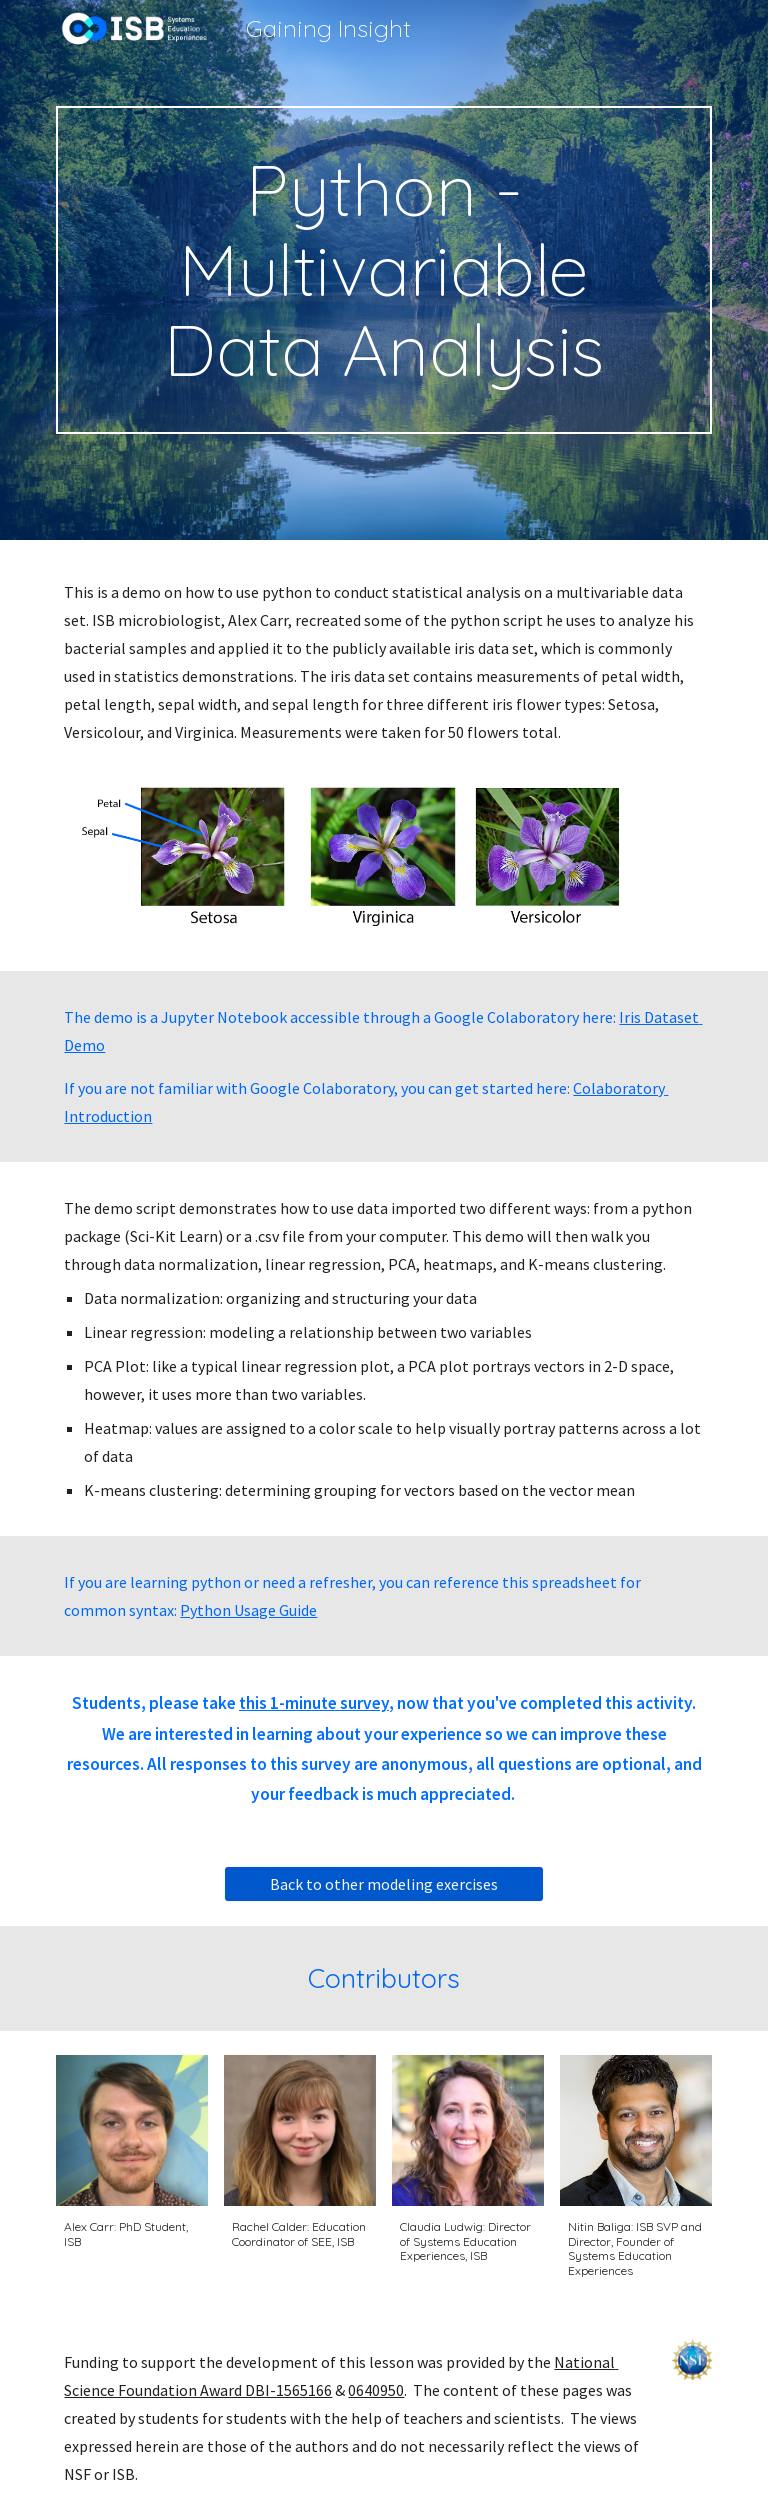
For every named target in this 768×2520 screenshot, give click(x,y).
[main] (383, 270)
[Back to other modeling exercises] (383, 1884)
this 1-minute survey (314, 1703)
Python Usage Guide (248, 1610)
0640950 (376, 2390)
